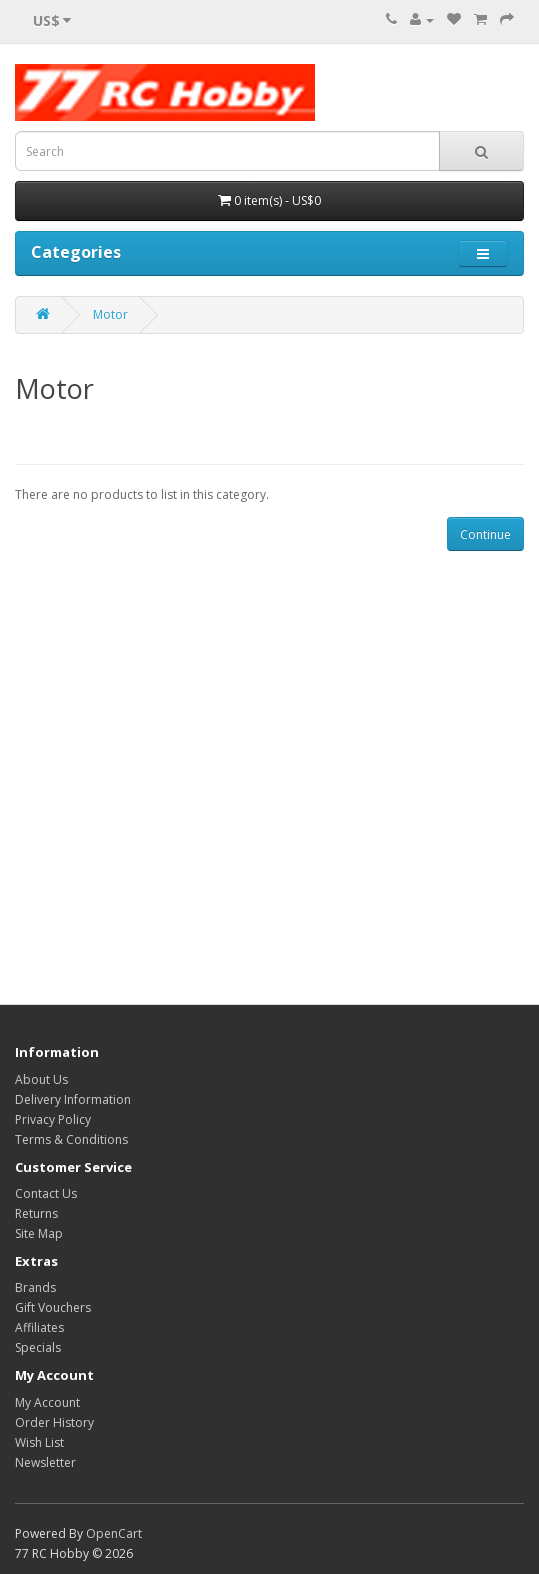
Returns (36, 1213)
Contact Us (46, 1193)
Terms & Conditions (71, 1139)
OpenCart (114, 1533)
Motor (110, 314)
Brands (35, 1287)
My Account (47, 1402)
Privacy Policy (53, 1119)
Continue (485, 534)
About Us (41, 1079)
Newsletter (45, 1462)
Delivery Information (73, 1099)
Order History (54, 1422)
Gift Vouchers (53, 1307)
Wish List (39, 1442)
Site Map (39, 1233)
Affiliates (39, 1327)
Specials (38, 1347)
